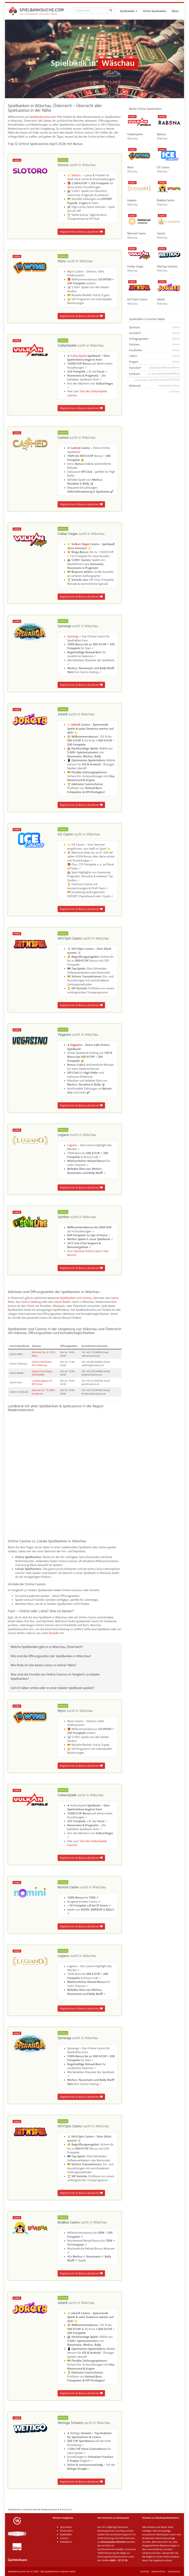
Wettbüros (66, 2541)
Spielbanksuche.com (43, 117)
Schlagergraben (154, 338)
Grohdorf (154, 333)
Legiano (72, 1145)
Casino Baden (62, 1302)
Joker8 (75, 724)
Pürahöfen (154, 350)
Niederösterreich (50, 2509)
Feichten (154, 344)
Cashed (75, 448)
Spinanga (73, 636)
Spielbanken (128, 11)
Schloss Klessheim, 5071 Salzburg (42, 1363)
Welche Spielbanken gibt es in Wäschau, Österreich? (47, 1647)
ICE (73, 844)
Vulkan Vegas (80, 544)
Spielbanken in (16, 2509)
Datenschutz (158, 2571)
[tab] (64, 1647)
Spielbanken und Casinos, (76, 1298)
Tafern (154, 356)
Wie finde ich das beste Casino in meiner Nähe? (43, 1665)
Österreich (32, 2509)
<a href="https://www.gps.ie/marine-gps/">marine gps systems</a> (65, 1475)
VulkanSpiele (78, 356)
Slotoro (76, 175)
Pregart (154, 361)
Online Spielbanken (154, 11)
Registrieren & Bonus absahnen (81, 231)
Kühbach (144, 374)
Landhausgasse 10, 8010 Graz (42, 1382)
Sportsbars (66, 2527)
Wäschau (89, 165)
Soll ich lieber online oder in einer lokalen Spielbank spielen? (52, 1688)
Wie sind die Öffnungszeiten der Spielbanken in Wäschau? (51, 1656)
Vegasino (76, 1045)
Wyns (70, 271)
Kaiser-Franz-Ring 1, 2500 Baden (42, 1373)
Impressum (174, 2571)
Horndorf (144, 367)
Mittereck (148, 385)
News (175, 11)
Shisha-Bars (66, 2530)
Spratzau (154, 327)
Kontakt (54, 1633)
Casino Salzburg (31, 1302)
